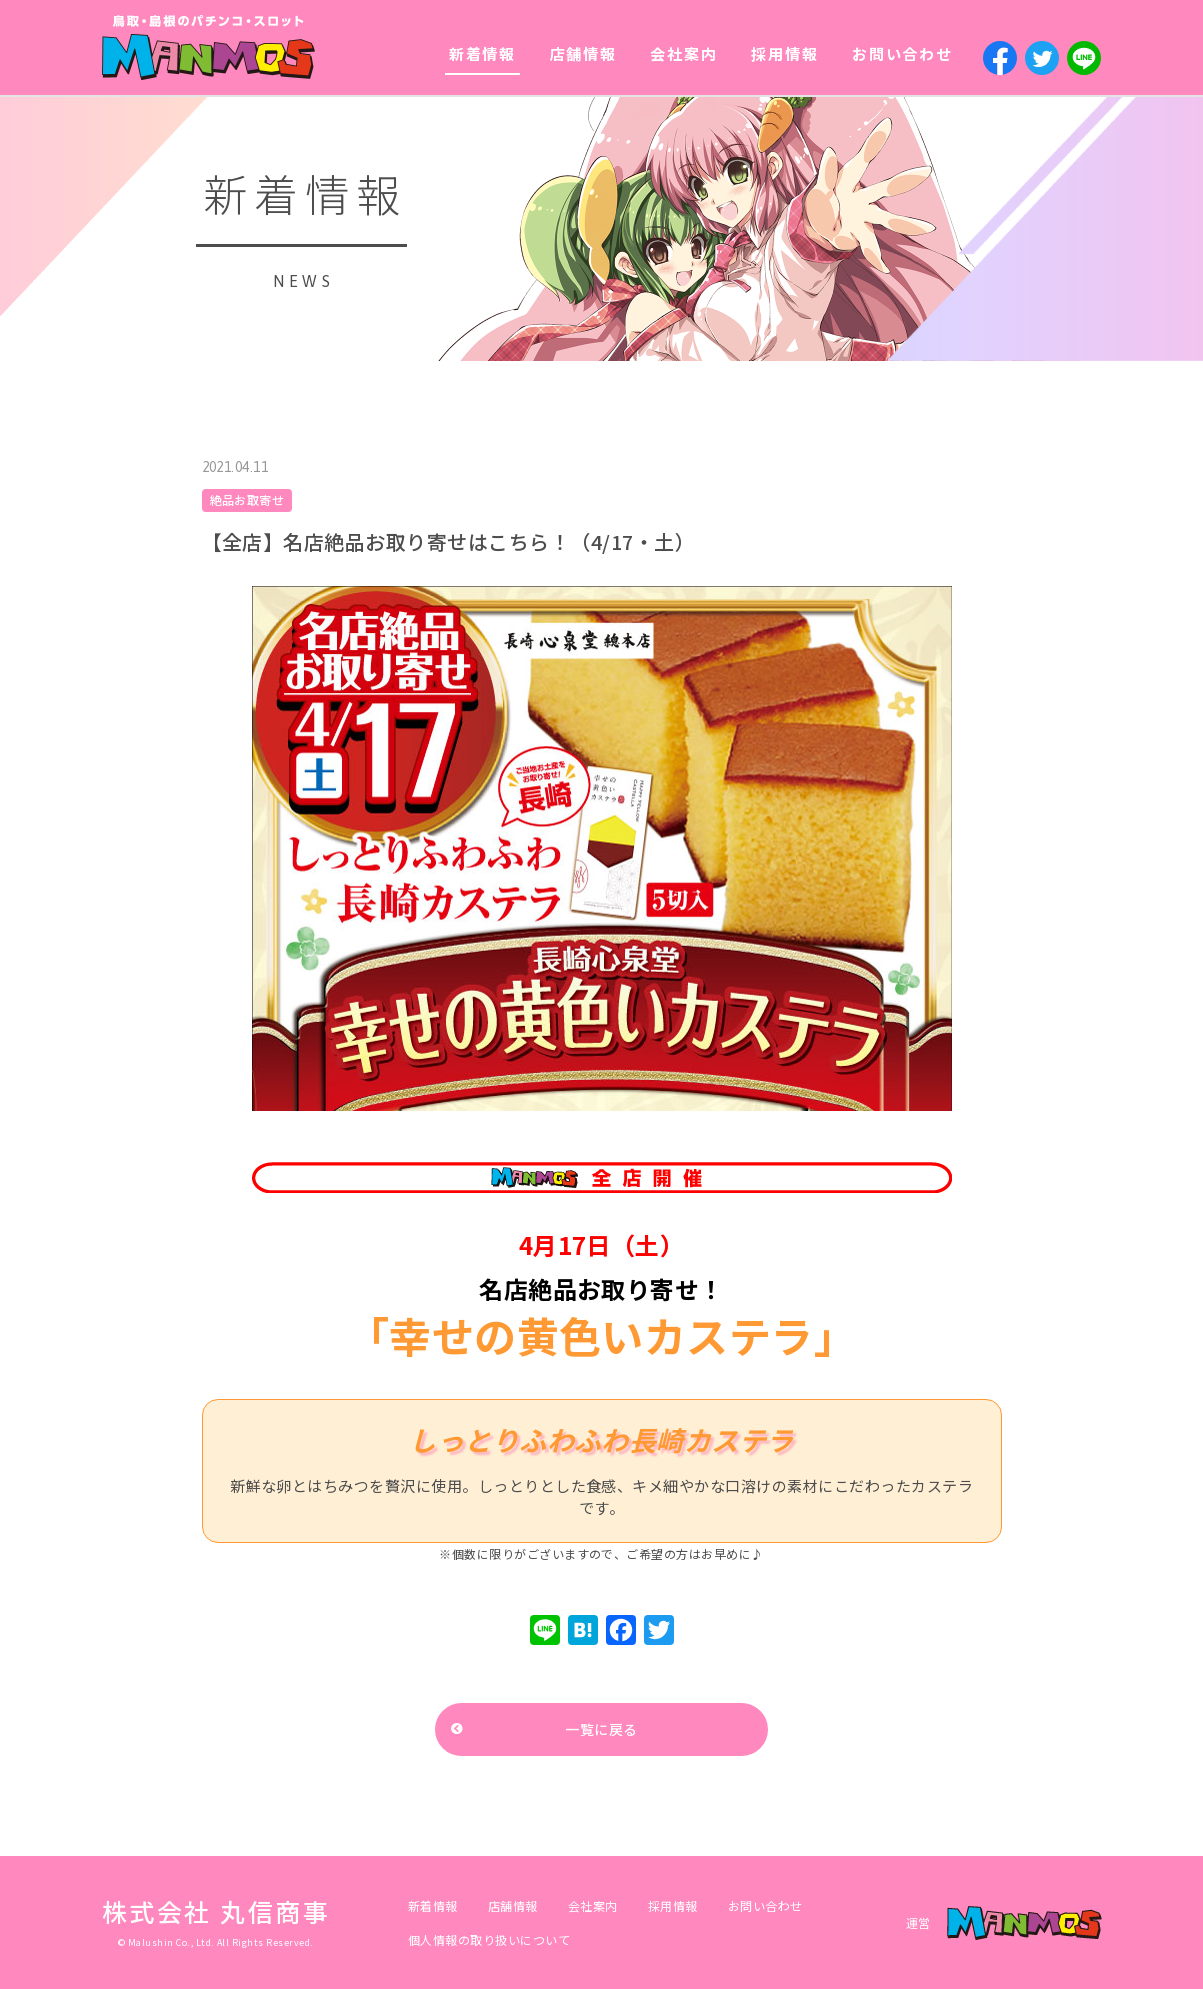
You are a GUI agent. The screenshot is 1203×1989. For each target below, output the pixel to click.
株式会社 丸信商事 (216, 1911)
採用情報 (784, 53)
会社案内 (683, 53)
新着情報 (482, 53)
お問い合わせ (902, 53)
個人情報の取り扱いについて (489, 1939)
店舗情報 (583, 53)
